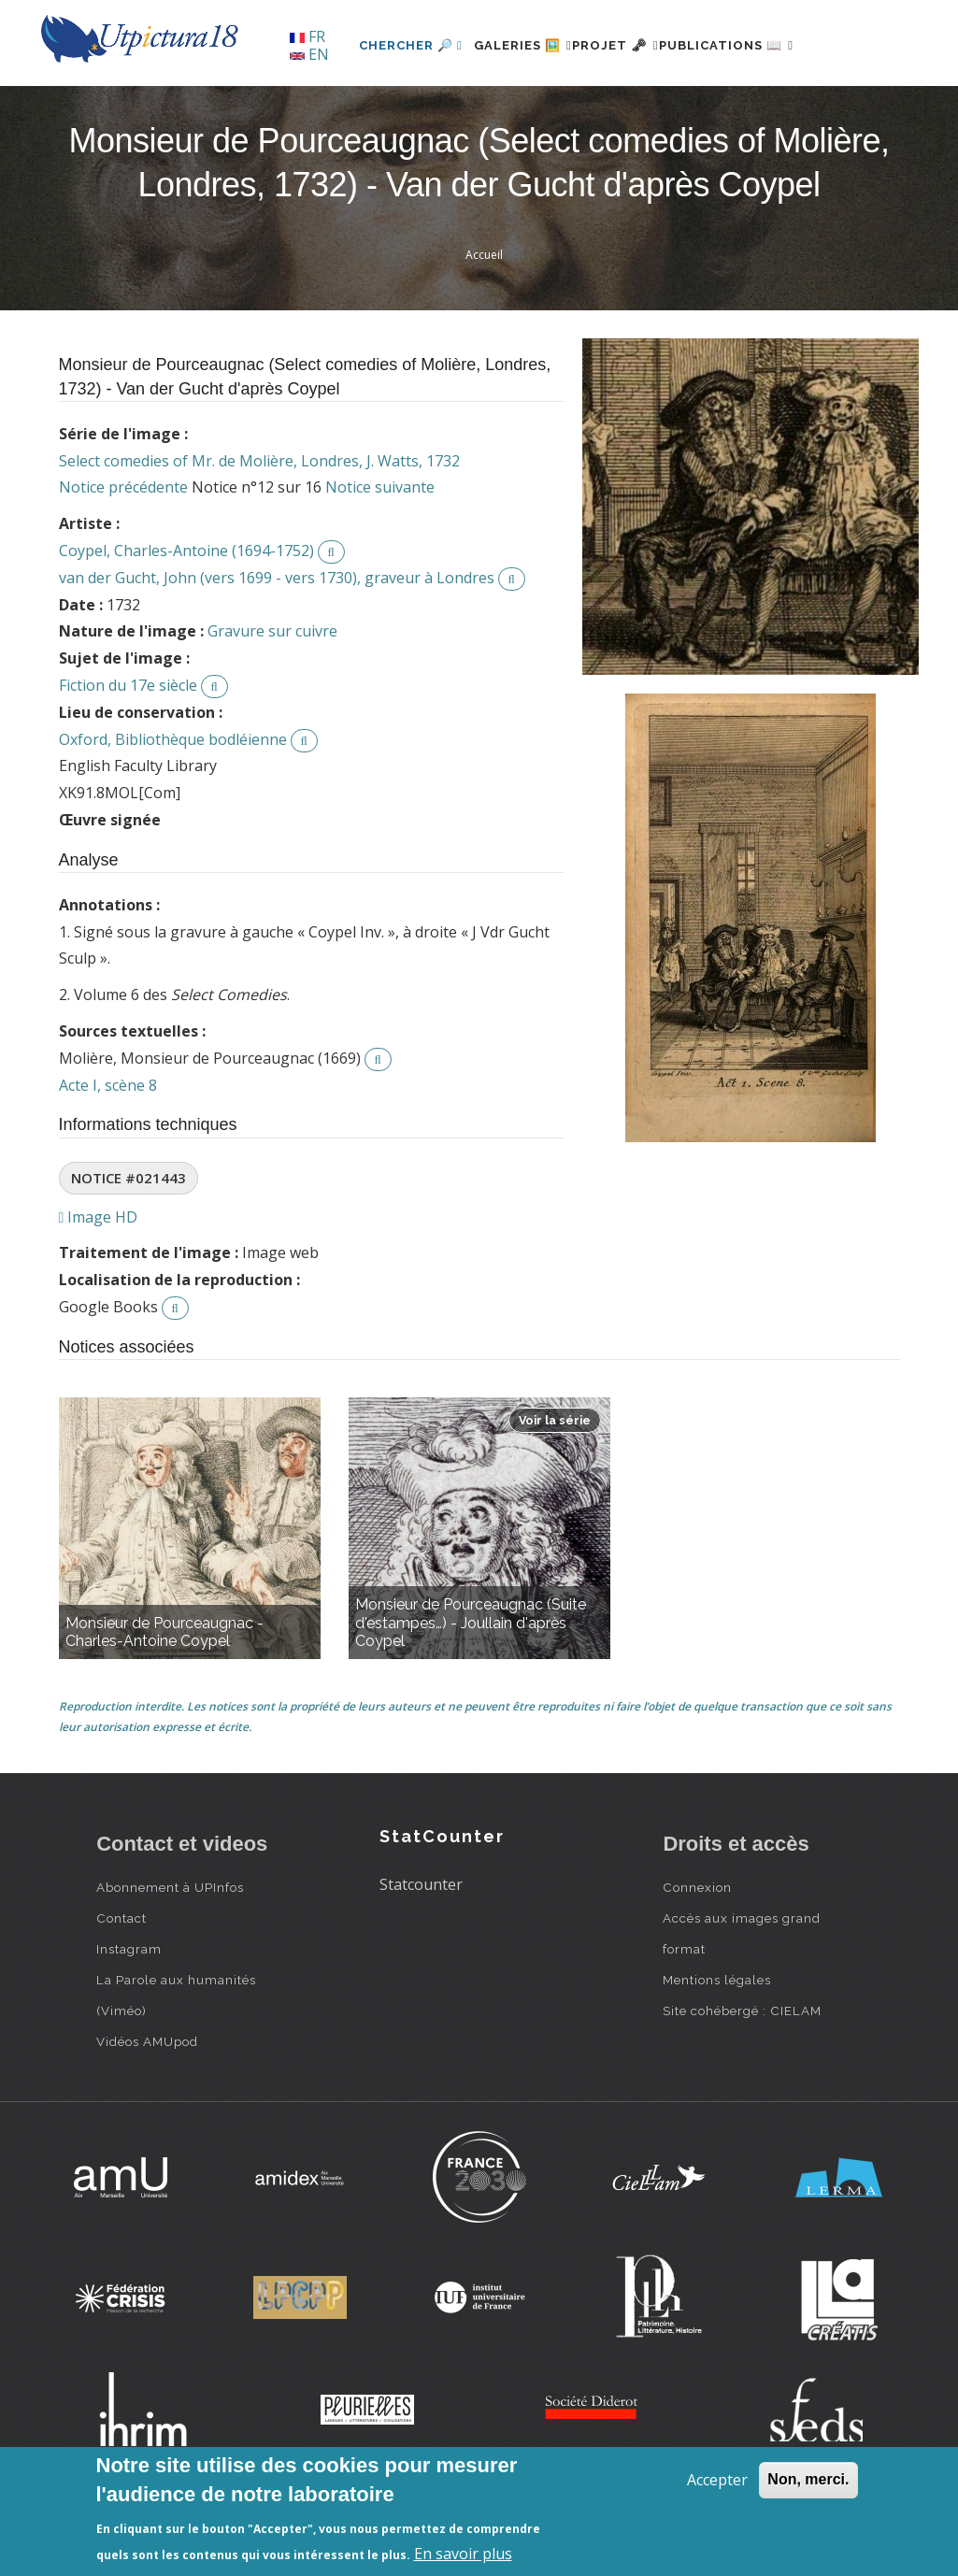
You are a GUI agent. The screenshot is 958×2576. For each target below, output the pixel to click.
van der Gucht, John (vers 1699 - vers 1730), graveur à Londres (276, 641)
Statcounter (421, 1949)
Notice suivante (380, 551)
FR (307, 36)
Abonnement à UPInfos (170, 1950)
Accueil (484, 318)
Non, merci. (808, 2479)
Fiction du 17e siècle (128, 748)
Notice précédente (123, 551)
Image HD (98, 1280)
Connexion (697, 1950)
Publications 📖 (723, 109)
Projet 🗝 (591, 109)
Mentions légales (717, 2043)
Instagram (129, 2012)
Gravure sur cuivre (272, 695)
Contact (121, 1981)
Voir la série (555, 1484)
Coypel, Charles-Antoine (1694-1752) (186, 614)
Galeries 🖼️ (476, 109)
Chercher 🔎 (353, 109)
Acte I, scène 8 (108, 1148)
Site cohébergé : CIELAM (742, 2074)
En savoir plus (463, 2553)
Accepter (717, 2479)
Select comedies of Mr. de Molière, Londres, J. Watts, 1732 (259, 524)
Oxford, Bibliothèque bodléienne (173, 803)
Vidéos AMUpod (147, 2104)
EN (309, 54)
